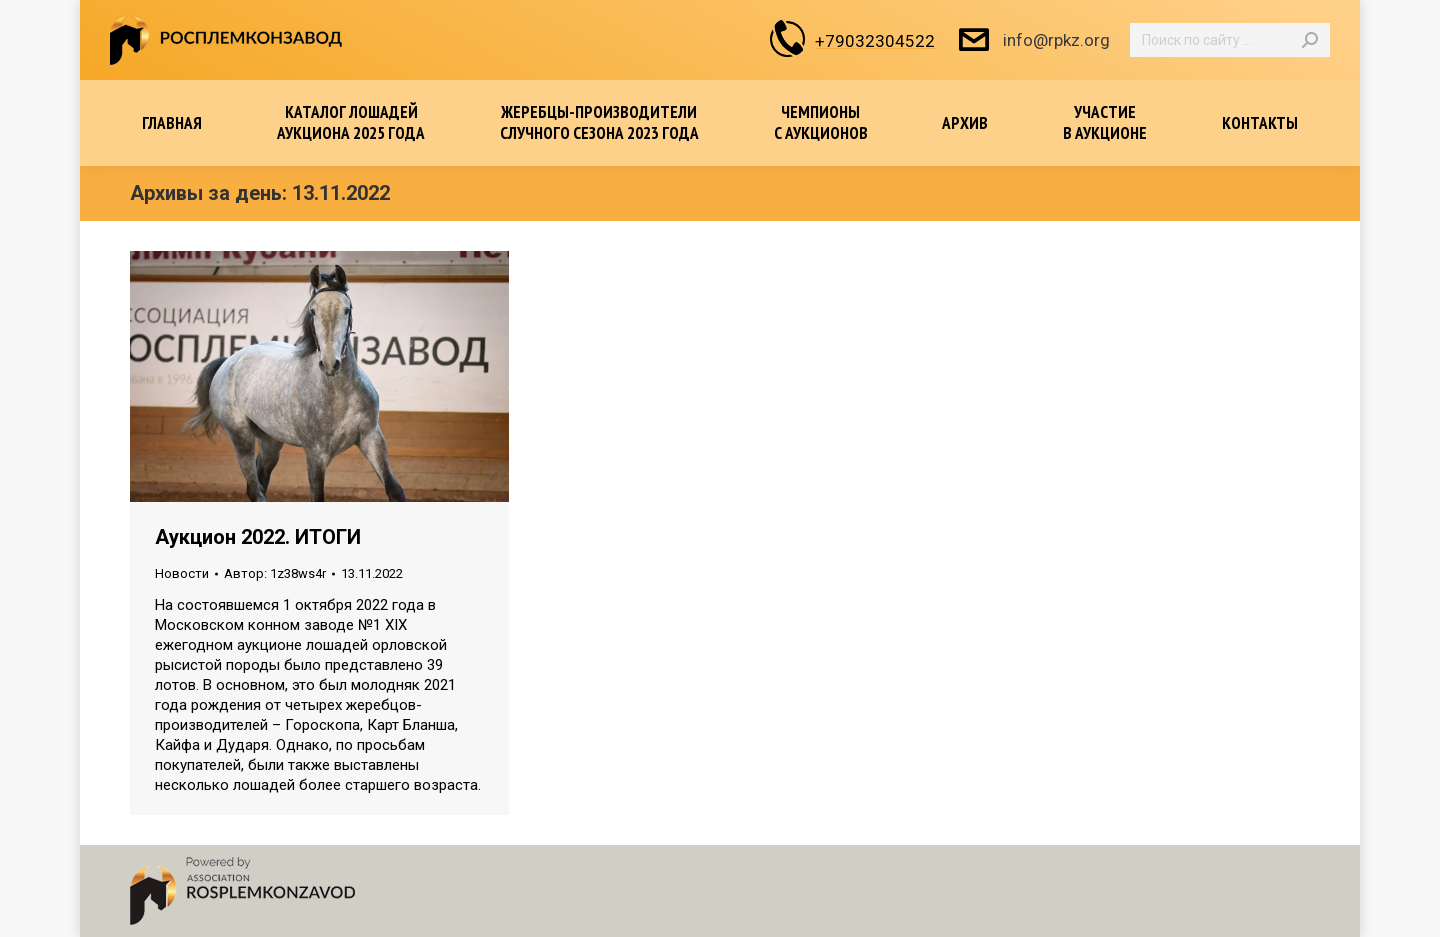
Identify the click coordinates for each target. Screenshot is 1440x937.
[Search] (1230, 40)
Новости (182, 573)
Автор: (275, 573)
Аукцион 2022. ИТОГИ (258, 537)
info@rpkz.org (1032, 40)
